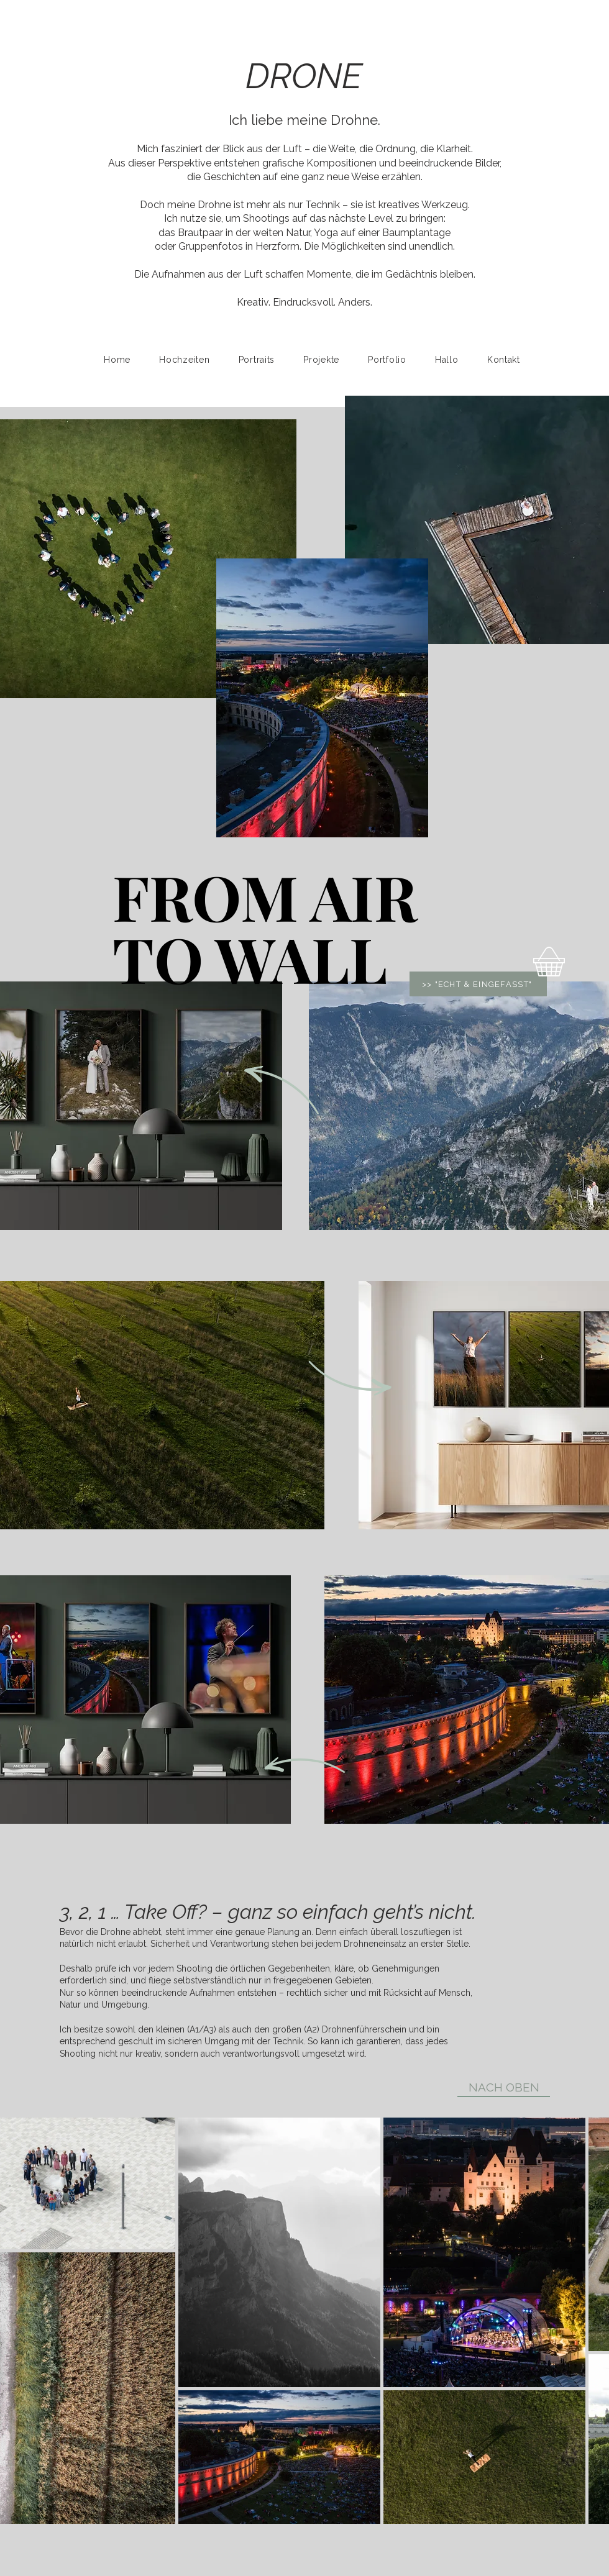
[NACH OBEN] (503, 2087)
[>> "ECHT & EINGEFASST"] (478, 984)
